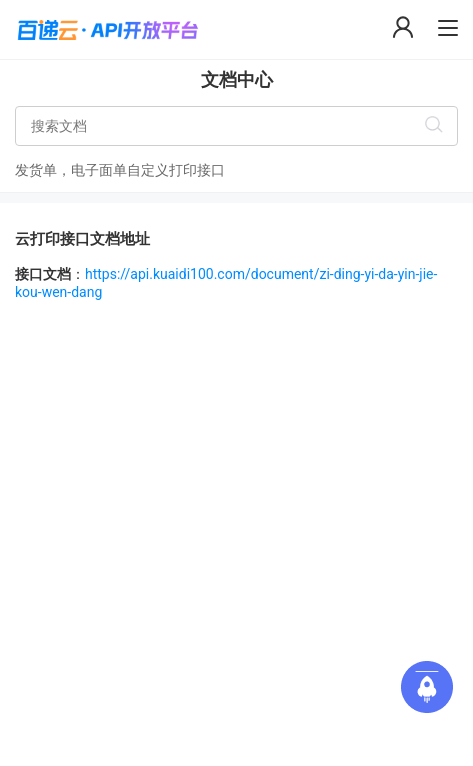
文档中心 (237, 79)
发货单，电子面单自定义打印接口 (120, 170)
